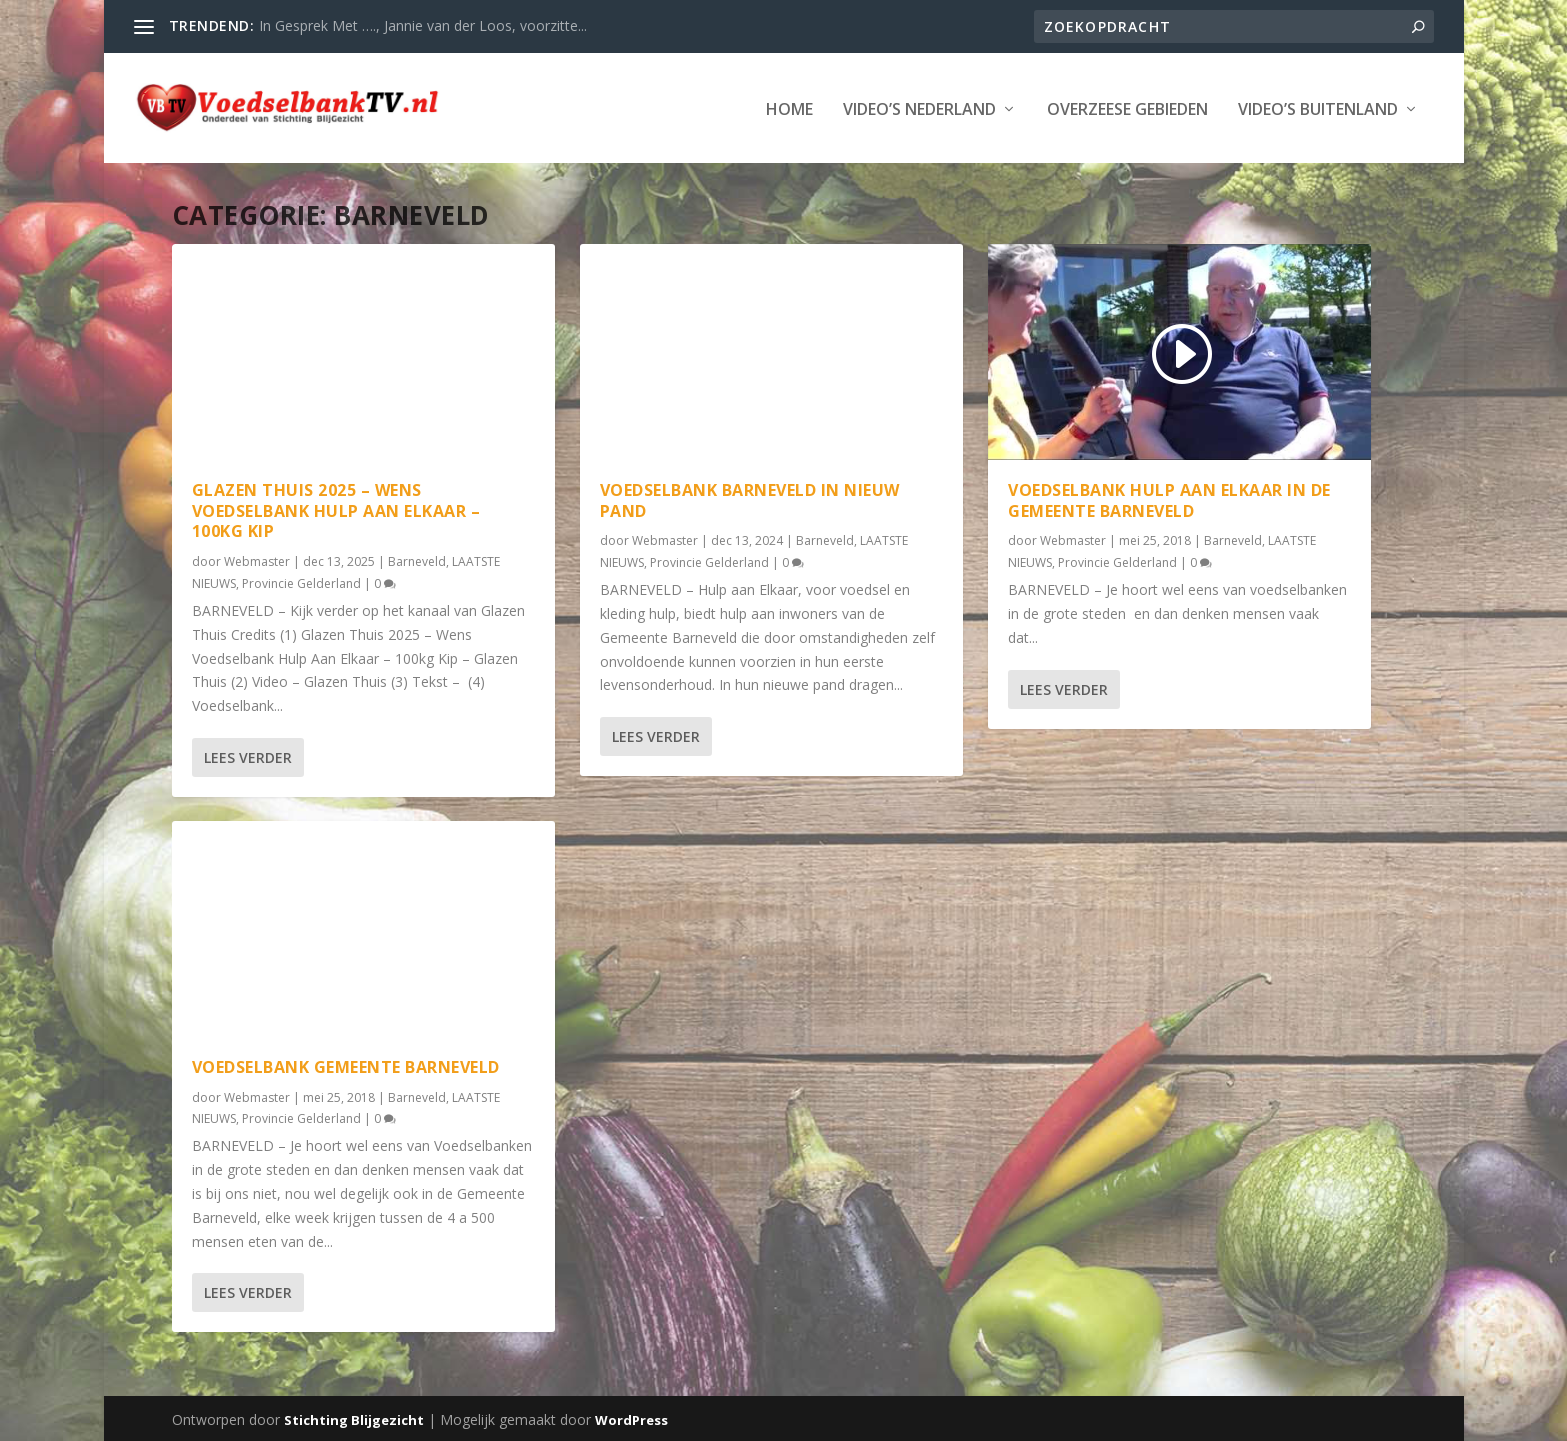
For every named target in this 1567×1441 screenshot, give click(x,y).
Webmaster (257, 559)
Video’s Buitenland (1318, 108)
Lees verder (248, 755)
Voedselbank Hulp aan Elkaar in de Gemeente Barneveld (1169, 498)
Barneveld (417, 559)
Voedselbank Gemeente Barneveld (346, 1065)
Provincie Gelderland (301, 581)
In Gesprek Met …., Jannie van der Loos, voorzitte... (423, 25)
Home (789, 108)
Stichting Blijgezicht (354, 1418)
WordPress (631, 1418)
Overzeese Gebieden (1127, 108)
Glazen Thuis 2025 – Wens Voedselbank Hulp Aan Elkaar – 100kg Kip (336, 509)
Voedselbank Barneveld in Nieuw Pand (750, 498)
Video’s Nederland (919, 108)
